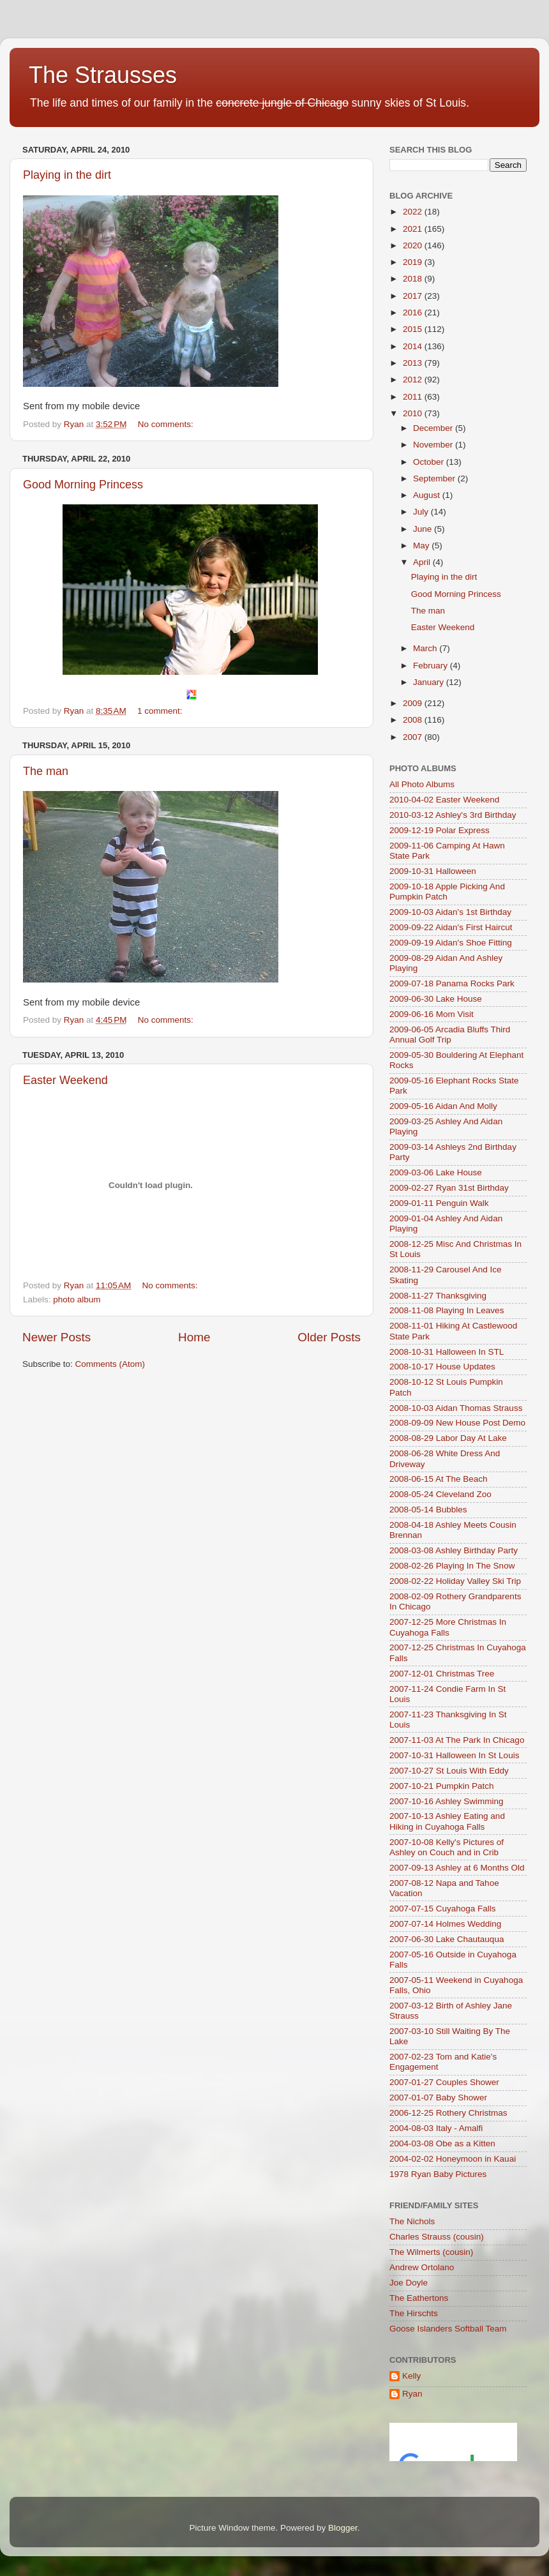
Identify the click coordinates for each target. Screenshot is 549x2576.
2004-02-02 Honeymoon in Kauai (452, 2159)
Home (194, 1337)
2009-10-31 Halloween (432, 871)
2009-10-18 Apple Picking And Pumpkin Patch (447, 891)
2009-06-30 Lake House (435, 999)
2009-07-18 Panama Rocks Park (452, 983)
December (434, 428)
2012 (414, 379)
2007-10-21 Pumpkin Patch (441, 1786)
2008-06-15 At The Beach (438, 1479)
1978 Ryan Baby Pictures (437, 2174)
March (426, 648)
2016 (414, 312)
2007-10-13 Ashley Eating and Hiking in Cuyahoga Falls (447, 1821)
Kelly (411, 2376)
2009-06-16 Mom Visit (431, 1014)
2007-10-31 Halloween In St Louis (454, 1755)
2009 (414, 703)
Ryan (412, 2394)
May (422, 545)
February (431, 665)
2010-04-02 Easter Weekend (444, 799)
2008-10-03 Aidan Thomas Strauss (455, 1408)
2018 (414, 278)
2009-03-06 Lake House (435, 1172)
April (423, 562)
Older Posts (329, 1337)
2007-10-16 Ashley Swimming (446, 1801)
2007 (414, 737)
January (429, 682)
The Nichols (412, 2221)
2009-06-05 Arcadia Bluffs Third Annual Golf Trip (449, 1034)
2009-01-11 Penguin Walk (439, 1203)
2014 (414, 346)
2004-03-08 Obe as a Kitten (442, 2143)
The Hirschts (413, 2313)
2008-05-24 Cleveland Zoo (440, 1494)
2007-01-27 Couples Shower (444, 2082)
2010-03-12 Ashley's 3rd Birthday (452, 815)
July (422, 511)
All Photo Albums (422, 784)
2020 (414, 245)
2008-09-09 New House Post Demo (457, 1422)
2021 (414, 229)
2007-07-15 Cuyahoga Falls (442, 1908)
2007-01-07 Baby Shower (438, 2097)
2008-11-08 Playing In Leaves (446, 1310)
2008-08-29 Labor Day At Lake (448, 1438)
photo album (76, 1299)
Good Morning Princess (83, 484)
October (429, 462)
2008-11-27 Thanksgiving (437, 1295)
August (427, 495)
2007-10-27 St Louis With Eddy (449, 1770)
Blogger (342, 2528)
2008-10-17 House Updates (442, 1366)
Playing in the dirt (67, 175)
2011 (414, 397)
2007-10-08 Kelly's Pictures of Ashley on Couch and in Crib (446, 1847)
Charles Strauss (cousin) (436, 2236)
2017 (414, 296)
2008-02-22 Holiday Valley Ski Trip (455, 1581)
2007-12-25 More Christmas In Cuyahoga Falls (447, 1627)
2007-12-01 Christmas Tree (441, 1673)
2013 (414, 363)
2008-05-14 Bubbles (428, 1509)
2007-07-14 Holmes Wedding (445, 1924)
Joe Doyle (408, 2282)
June (423, 529)
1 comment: (160, 711)
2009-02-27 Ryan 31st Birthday (449, 1188)
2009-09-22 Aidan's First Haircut (450, 927)
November (434, 444)
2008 (414, 720)
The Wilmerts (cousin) (431, 2252)
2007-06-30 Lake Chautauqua (446, 1939)
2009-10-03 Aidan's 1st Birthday (450, 912)
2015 (414, 329)
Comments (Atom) (110, 1364)
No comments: (167, 424)
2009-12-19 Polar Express (439, 830)
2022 (414, 211)
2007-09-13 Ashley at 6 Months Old (457, 1867)
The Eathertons (418, 2298)
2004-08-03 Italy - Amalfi (436, 2128)
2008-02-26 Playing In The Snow (452, 1565)
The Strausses (103, 75)
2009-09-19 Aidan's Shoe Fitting (450, 942)
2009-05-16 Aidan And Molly (443, 1106)
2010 (414, 413)
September (435, 478)
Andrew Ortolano (421, 2267)
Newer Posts (56, 1337)
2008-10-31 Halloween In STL (446, 1352)
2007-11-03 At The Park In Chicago (456, 1740)
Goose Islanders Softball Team (448, 2328)
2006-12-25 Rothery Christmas (448, 2113)
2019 (414, 262)
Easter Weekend (65, 1080)
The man (45, 771)
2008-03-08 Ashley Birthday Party (453, 1550)
